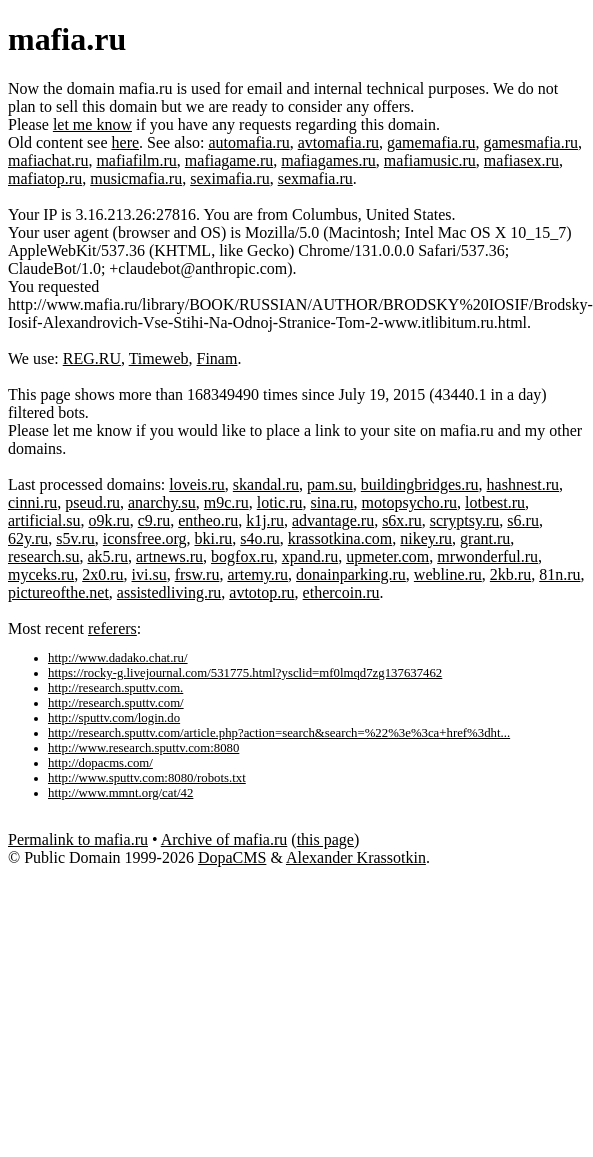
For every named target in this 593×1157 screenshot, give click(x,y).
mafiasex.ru (521, 160)
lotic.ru (280, 502)
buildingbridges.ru (420, 484)
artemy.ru (257, 574)
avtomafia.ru (338, 142)
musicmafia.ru (136, 178)
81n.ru (559, 574)
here (126, 142)
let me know (92, 124)
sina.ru (331, 502)
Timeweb (159, 358)
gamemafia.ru (431, 142)
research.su (44, 556)
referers (112, 628)
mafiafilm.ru (136, 160)
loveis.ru (197, 484)
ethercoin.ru (341, 592)
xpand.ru (310, 556)
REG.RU (92, 358)
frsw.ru (197, 574)
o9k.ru (108, 520)
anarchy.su (162, 502)
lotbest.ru (495, 502)
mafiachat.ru (48, 160)
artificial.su (44, 520)
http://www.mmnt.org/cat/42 (120, 793)
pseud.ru (92, 502)
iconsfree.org (145, 538)
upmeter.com (387, 556)
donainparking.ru (351, 574)
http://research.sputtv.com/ (116, 703)
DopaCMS (232, 857)
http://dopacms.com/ (100, 763)
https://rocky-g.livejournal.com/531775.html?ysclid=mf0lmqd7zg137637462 (245, 673)
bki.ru (213, 538)
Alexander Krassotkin (356, 857)
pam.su (330, 484)
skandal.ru (266, 484)
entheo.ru (208, 520)
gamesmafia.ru (530, 142)
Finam (217, 358)
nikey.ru (426, 538)
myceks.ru (41, 574)
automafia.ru (248, 142)
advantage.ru (333, 520)
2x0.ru (102, 574)
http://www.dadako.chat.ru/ (118, 658)
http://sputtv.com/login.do (114, 718)
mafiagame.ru (229, 160)
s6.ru (523, 520)
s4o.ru (260, 538)
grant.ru (485, 538)
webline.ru (448, 574)
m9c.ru (226, 502)
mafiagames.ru (328, 160)
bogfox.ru (242, 556)
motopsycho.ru (410, 502)
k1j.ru (265, 520)
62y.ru (28, 538)
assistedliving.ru (169, 592)
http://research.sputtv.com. (115, 688)
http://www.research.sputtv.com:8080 (143, 748)
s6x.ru (402, 520)
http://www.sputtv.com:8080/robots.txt (147, 778)
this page (325, 839)
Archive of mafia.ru (224, 839)
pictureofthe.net (58, 592)
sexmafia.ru (315, 178)
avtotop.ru (261, 592)
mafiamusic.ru (430, 160)
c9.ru (154, 520)
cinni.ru (32, 502)
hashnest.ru (523, 484)
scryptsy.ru (465, 520)
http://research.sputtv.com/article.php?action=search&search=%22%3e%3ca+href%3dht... (279, 733)
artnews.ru (169, 556)
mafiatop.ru (45, 178)
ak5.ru (108, 556)
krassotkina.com (340, 538)
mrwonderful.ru (487, 556)
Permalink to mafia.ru (78, 839)
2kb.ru (510, 574)
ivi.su (149, 574)
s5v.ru (75, 538)
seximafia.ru (230, 178)
